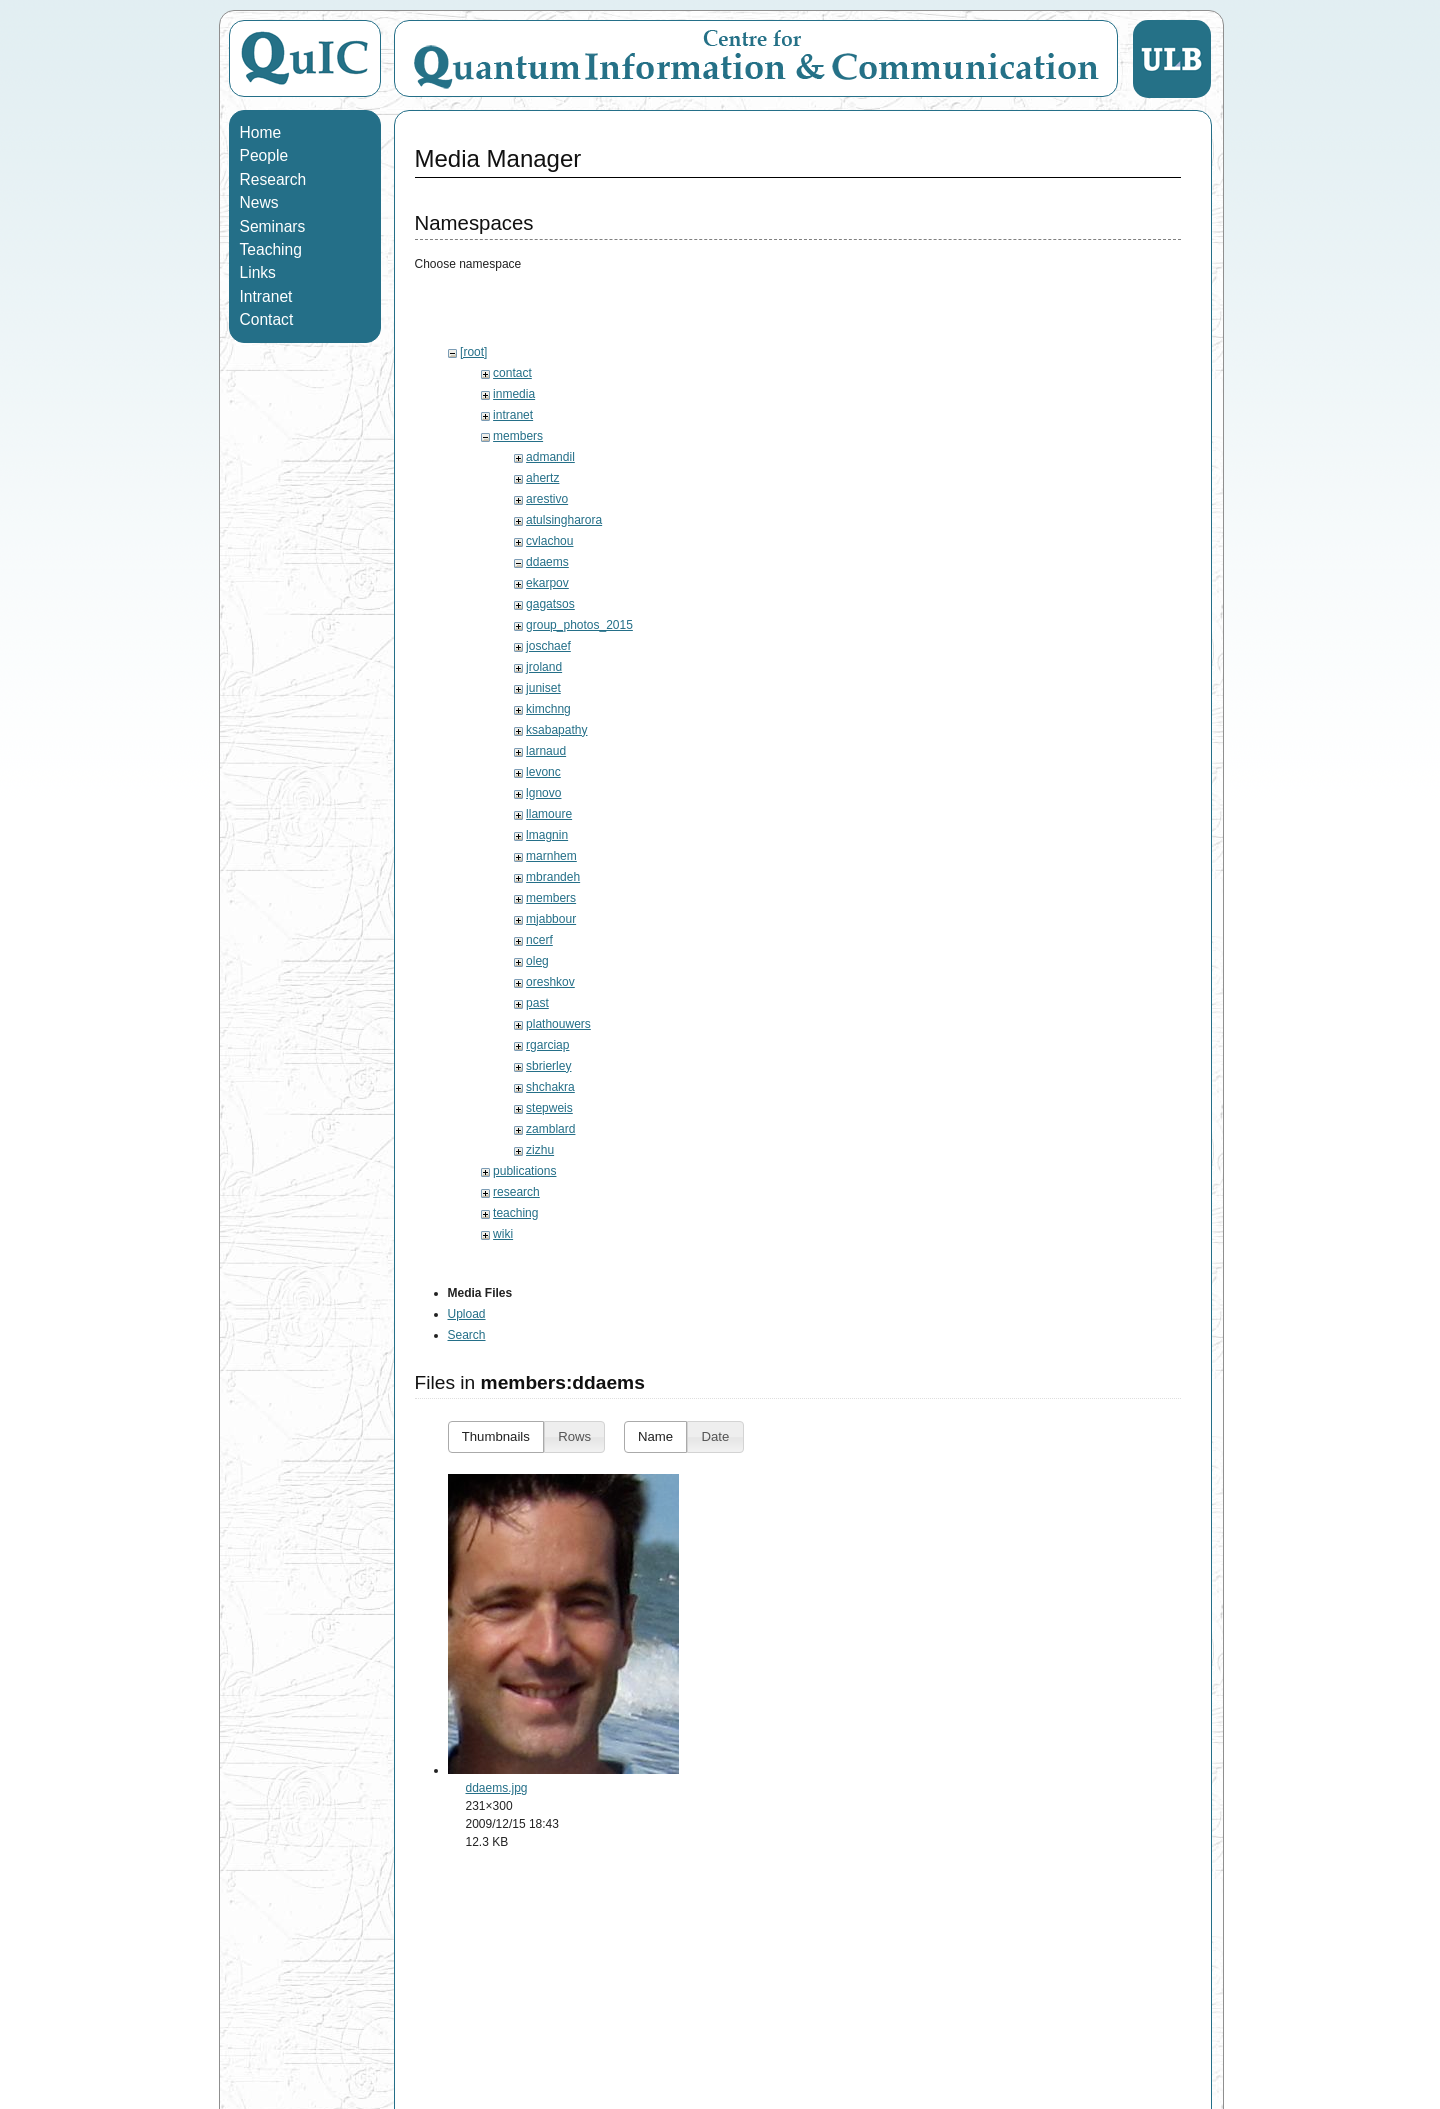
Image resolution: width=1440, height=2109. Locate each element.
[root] (473, 352)
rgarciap (547, 1045)
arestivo (547, 499)
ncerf (539, 940)
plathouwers (558, 1024)
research (516, 1192)
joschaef (548, 646)
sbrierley (548, 1066)
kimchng (548, 709)
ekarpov (547, 583)
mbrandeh (553, 877)
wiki (503, 1234)
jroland (544, 667)
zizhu (540, 1150)
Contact (267, 319)
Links (258, 272)
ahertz (542, 478)
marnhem (551, 856)
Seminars (273, 226)
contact (512, 373)
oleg (537, 961)
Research (273, 179)
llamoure (549, 814)
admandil (550, 457)
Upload (467, 1314)
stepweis (549, 1108)
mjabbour (551, 919)
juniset (543, 688)
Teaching (271, 249)
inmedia (514, 394)
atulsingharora (564, 520)
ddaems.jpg (497, 1788)
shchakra (550, 1087)
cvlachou (549, 541)
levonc (543, 772)
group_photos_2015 (579, 625)
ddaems (547, 562)
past (537, 1003)
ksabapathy (556, 730)
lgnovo (543, 793)
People (264, 155)
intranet (513, 415)
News (259, 202)
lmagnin (547, 835)
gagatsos (550, 604)
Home (261, 132)
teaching (515, 1213)
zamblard (550, 1129)
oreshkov (550, 982)
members (518, 436)
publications (524, 1171)
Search (467, 1335)
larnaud (546, 751)
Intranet (266, 296)
